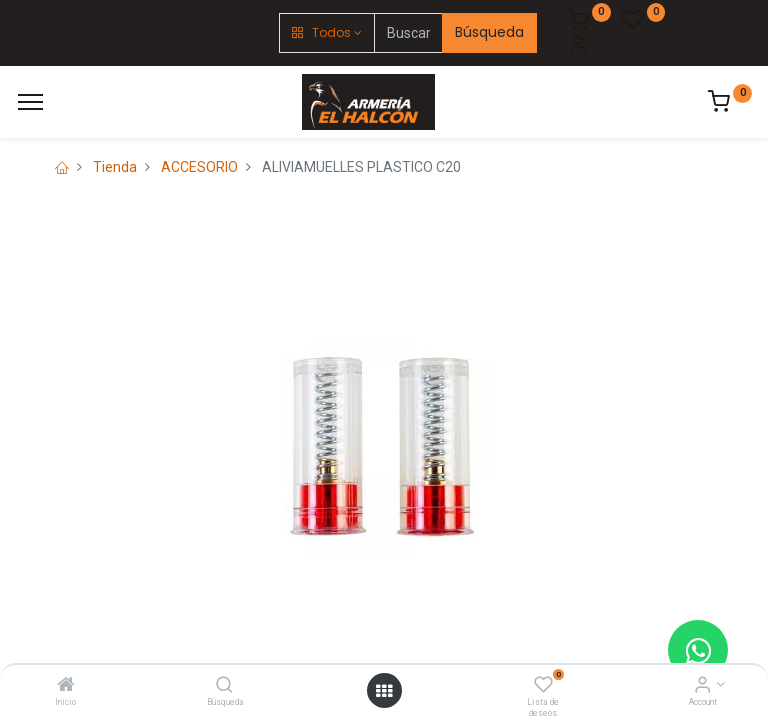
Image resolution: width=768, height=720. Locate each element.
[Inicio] (66, 686)
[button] (327, 33)
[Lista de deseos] (543, 686)
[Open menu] (384, 691)
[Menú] (30, 102)
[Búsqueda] (224, 686)
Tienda (115, 167)
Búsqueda (489, 32)
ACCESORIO (199, 167)
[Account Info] (702, 686)
